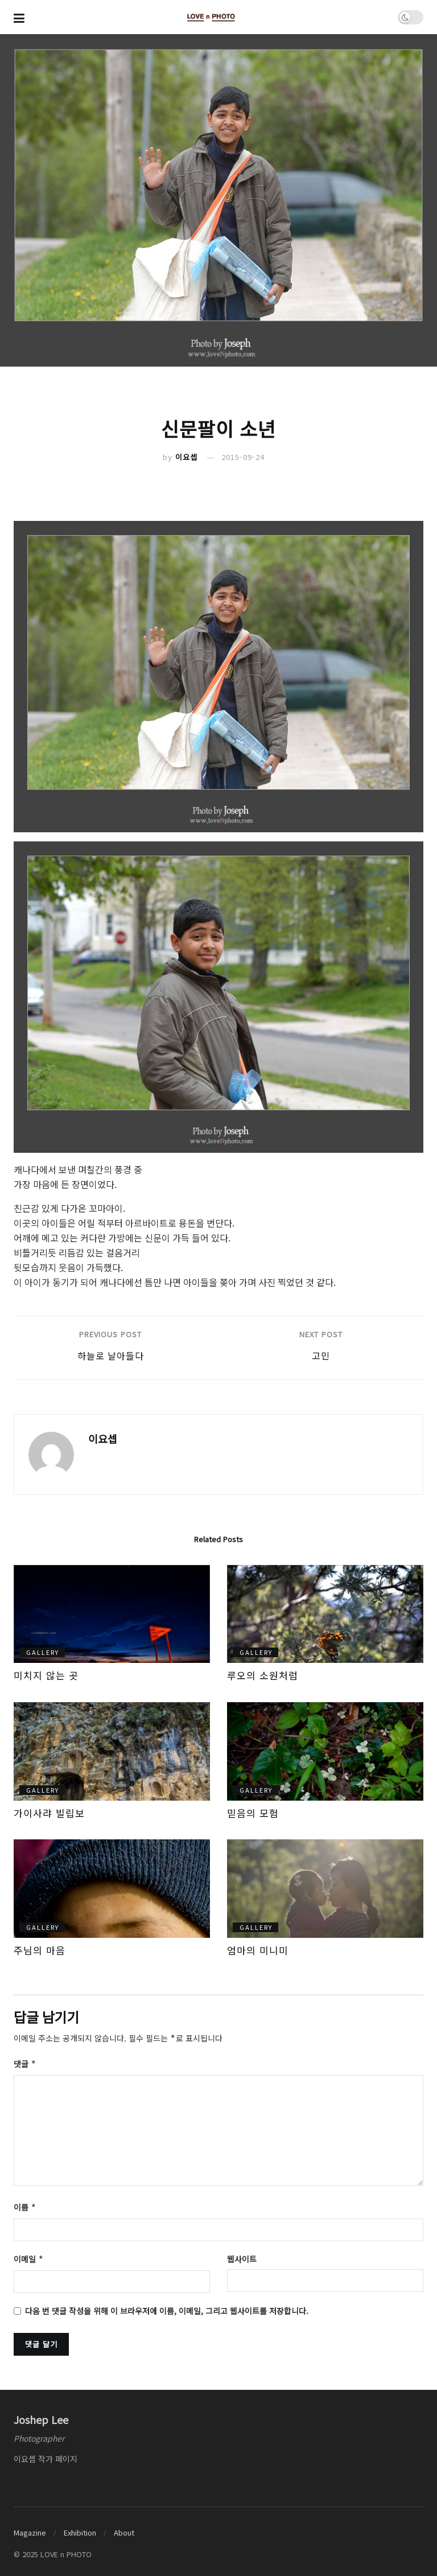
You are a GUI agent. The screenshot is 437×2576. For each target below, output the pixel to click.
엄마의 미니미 (257, 1950)
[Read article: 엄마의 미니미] (325, 1888)
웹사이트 (242, 2255)
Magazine (30, 2527)
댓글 (25, 2062)
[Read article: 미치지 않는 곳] (112, 1614)
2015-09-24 (243, 456)
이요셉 (186, 456)
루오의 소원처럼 (262, 1675)
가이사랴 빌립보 (49, 1813)
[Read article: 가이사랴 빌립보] (112, 1751)
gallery (42, 1652)
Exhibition (80, 2527)
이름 (25, 2205)
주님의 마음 (39, 1950)
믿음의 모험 (253, 1813)
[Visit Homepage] (211, 17)
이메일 (29, 2255)
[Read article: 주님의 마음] (112, 1888)
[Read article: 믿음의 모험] (325, 1751)
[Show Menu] (19, 17)
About (124, 2527)
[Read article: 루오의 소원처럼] (325, 1614)
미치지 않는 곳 (46, 1675)
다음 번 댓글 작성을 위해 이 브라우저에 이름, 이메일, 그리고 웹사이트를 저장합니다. (166, 2306)
